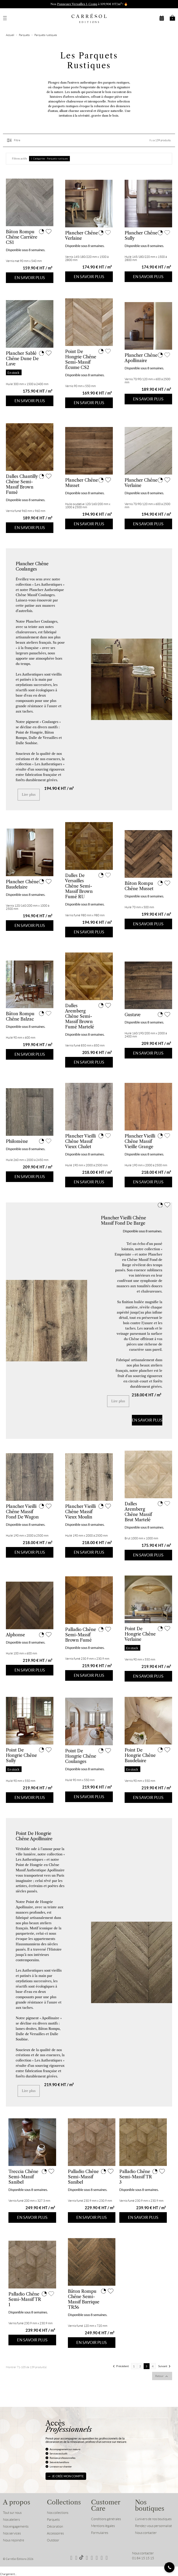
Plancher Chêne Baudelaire (22, 884)
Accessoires (55, 2533)
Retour (162, 2376)
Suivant (165, 2366)
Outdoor (53, 2540)
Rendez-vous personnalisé (153, 2526)
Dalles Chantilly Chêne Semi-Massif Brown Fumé (22, 484)
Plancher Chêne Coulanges (32, 566)
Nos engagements (15, 2526)
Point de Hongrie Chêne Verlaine (140, 1634)
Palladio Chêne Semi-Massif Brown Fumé (80, 1635)
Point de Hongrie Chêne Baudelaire (140, 1755)
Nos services (12, 2533)
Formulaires (99, 2533)
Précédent (120, 2366)
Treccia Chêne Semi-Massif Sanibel (23, 2177)
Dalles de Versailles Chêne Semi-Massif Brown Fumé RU (79, 886)
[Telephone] (169, 2567)
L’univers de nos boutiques (153, 2519)
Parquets (53, 2519)
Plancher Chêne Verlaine (81, 235)
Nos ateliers (11, 2519)
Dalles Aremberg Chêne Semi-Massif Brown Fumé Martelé (79, 1016)
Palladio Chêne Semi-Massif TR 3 (135, 2177)
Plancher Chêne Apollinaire (141, 358)
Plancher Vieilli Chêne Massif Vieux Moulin (80, 1512)
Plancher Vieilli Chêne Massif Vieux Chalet (80, 1141)
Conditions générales (106, 2519)
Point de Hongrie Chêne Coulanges (80, 1756)
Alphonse (15, 1634)
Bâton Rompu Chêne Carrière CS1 (21, 237)
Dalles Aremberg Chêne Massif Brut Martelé (138, 1511)
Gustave (133, 1014)
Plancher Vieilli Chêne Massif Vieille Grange (140, 1141)
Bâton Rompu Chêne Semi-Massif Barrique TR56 (83, 2299)
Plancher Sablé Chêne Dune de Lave (22, 359)
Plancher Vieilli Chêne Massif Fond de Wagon (22, 1512)
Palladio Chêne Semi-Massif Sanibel (83, 2177)
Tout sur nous (12, 2512)
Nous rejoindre (13, 2540)
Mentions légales (103, 2526)
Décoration (55, 2526)
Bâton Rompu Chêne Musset (139, 886)
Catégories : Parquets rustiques (50, 158)
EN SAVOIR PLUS (30, 278)
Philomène (17, 1141)
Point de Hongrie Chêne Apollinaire (34, 1836)
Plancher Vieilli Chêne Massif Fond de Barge (123, 1220)
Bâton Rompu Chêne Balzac (20, 1016)
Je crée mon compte (68, 2476)
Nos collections (57, 2512)
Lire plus (29, 795)
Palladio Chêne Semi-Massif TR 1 (24, 2299)
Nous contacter (146, 2533)
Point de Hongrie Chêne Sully (21, 1755)
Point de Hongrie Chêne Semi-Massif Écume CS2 (80, 359)
